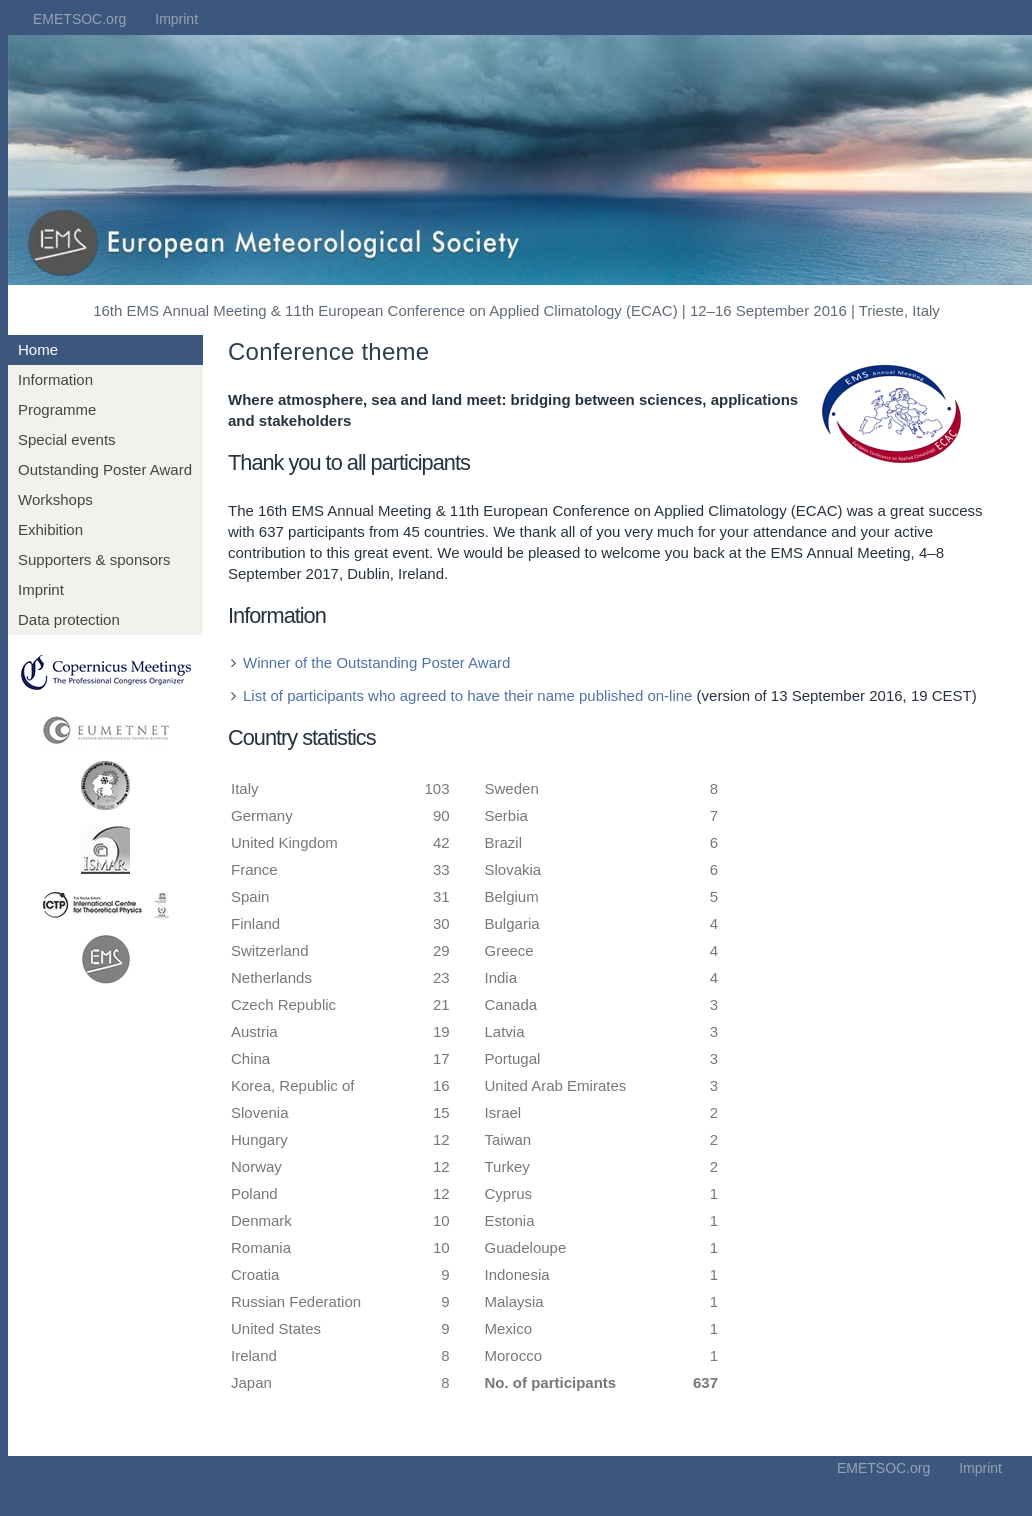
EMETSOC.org (79, 19)
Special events (67, 439)
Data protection (69, 619)
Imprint (176, 19)
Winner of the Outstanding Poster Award (376, 662)
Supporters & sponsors (94, 559)
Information (55, 379)
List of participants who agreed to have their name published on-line (467, 695)
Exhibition (50, 529)
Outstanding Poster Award (105, 469)
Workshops (55, 499)
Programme (57, 409)
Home (38, 349)
